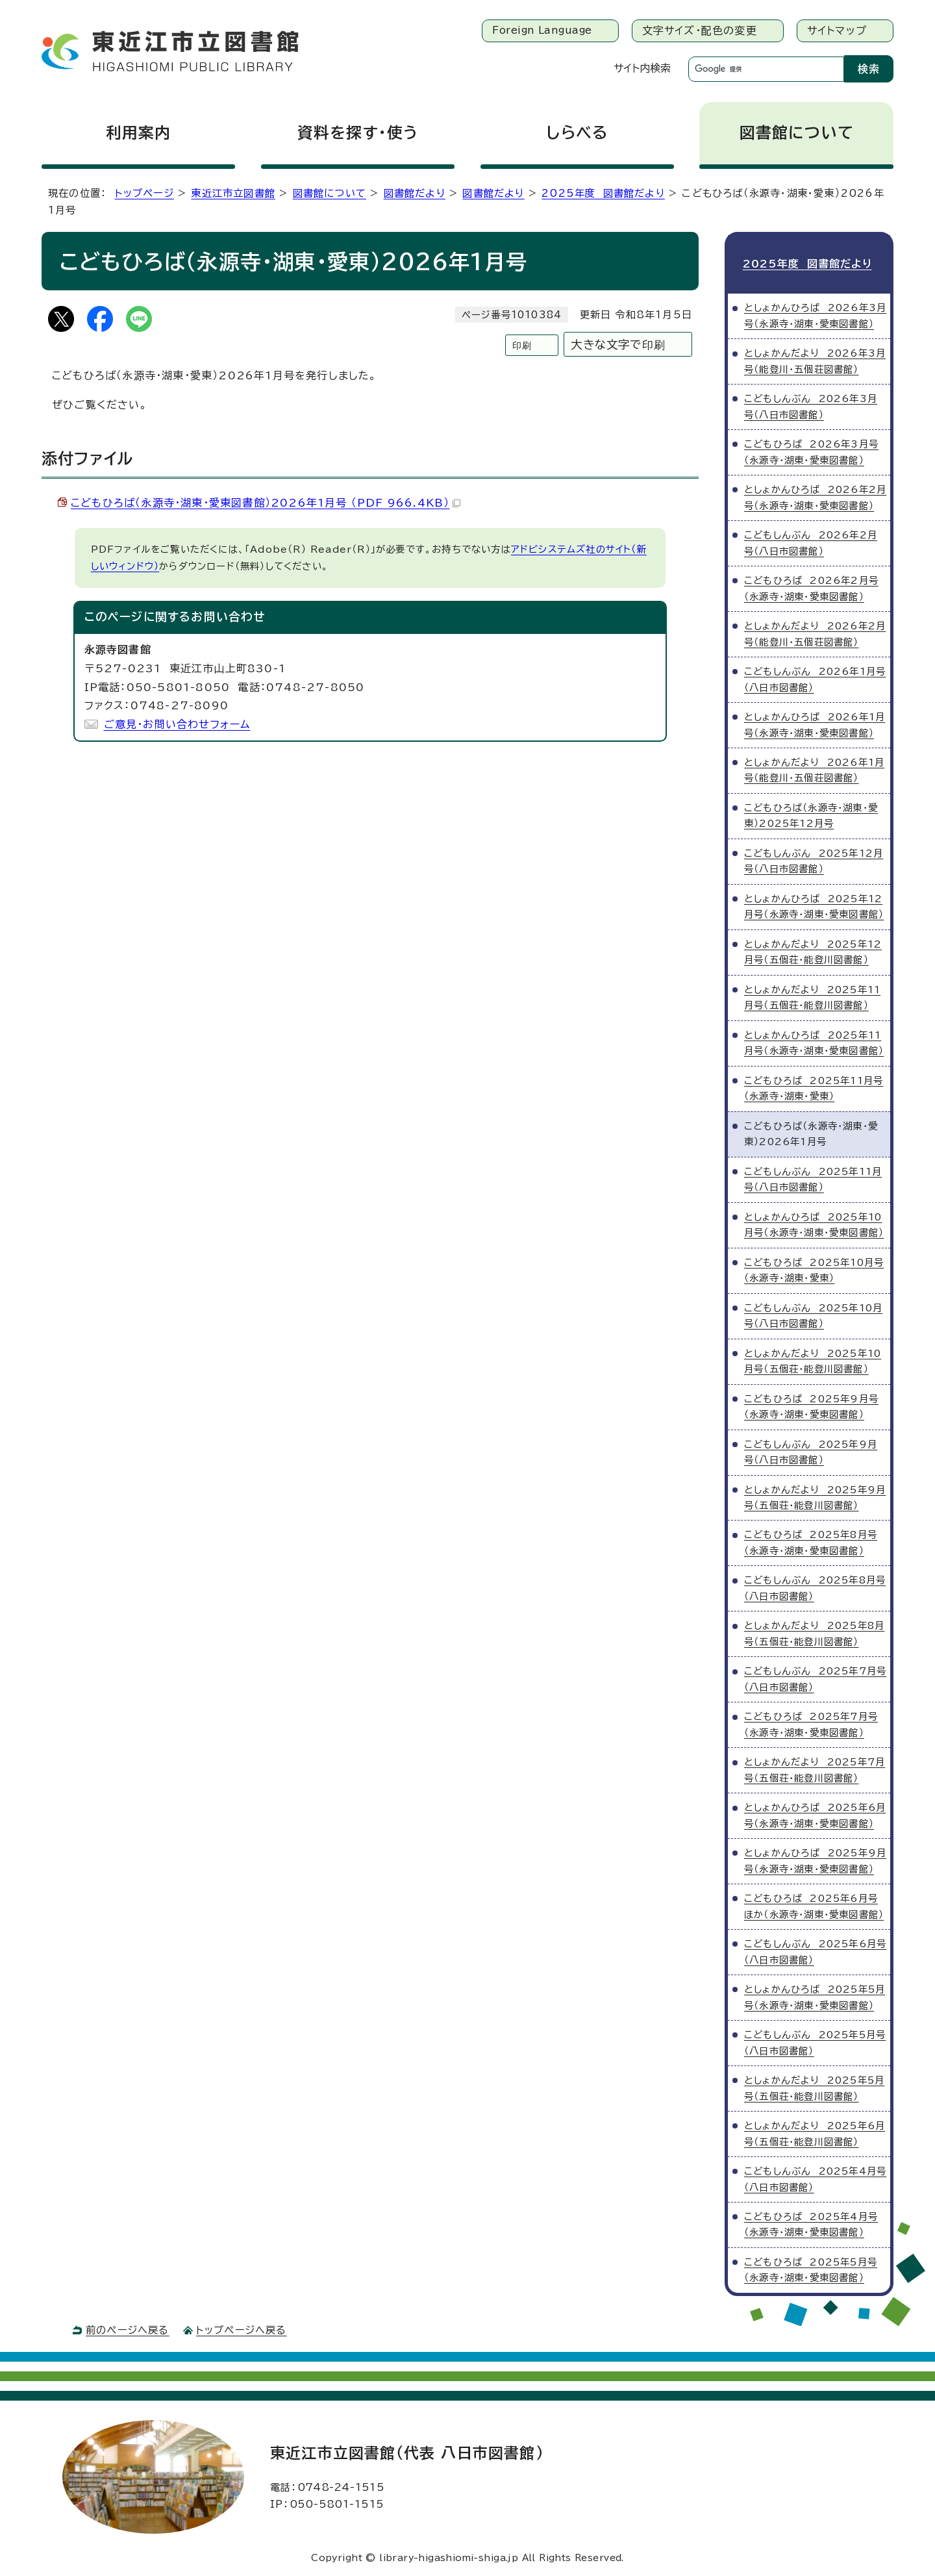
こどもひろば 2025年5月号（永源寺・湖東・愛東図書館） (810, 2267)
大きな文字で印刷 (618, 344)
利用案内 (138, 132)
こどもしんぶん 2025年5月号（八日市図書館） (815, 2039)
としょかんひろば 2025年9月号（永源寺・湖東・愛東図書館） (815, 1858)
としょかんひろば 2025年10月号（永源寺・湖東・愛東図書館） (814, 1222)
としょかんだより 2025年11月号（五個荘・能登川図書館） (812, 994)
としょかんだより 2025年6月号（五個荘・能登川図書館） (814, 2130)
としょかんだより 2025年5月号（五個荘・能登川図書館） (814, 2085)
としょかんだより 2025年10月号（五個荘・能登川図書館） (812, 1358)
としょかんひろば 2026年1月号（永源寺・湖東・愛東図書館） (814, 722)
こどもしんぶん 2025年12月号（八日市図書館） (813, 858)
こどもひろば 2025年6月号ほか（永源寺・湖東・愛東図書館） (814, 1903)
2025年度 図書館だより (603, 193)
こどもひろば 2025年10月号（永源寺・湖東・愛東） (814, 1267)
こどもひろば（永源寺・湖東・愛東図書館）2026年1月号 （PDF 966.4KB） (265, 503)
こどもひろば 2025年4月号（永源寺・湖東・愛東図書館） (811, 2221)
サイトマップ (837, 30)
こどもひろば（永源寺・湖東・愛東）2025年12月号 (811, 813)
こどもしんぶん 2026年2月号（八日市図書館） (810, 540)
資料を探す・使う (358, 132)
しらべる (577, 132)
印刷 (522, 345)
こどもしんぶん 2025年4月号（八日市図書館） (815, 2176)
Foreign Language (542, 30)
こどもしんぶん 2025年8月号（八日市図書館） (815, 1585)
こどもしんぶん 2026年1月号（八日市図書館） (815, 676)
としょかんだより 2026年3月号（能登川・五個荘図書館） (815, 358)
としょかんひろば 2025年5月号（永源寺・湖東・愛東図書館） (814, 1994)
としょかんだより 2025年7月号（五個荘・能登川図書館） (814, 1767)
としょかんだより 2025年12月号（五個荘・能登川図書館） (813, 949)
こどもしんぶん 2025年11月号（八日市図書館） (813, 1176)
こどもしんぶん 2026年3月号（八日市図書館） (810, 403)
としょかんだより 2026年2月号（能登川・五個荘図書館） (815, 631)
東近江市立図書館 (233, 193)
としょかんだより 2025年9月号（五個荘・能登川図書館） (815, 1495)
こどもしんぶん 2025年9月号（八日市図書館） (810, 1449)
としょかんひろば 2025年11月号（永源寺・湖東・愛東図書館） (814, 1040)
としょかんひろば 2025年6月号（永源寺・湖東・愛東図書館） (815, 1812)
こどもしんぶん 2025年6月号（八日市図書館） (815, 1949)
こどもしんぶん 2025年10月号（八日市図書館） (813, 1313)
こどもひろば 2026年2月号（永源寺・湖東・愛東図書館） (811, 585)
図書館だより (414, 193)
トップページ (144, 193)
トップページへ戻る (241, 2327)
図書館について (797, 132)
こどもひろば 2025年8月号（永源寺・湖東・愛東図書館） (810, 1540)
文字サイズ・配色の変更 (699, 30)
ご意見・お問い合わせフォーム (177, 724)
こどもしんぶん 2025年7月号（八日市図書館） (815, 1676)
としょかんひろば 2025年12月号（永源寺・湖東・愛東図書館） (814, 903)
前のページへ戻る (127, 2327)
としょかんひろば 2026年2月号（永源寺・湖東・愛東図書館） (815, 494)
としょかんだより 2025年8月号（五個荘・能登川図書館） (814, 1631)
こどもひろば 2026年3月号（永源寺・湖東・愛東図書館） (811, 449)
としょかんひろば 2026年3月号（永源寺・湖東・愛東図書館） (815, 312)
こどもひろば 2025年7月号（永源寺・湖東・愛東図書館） (811, 1721)
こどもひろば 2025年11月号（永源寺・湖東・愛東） (813, 1085)
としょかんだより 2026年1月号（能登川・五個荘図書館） (814, 767)
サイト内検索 (642, 68)
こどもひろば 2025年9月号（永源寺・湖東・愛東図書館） (811, 1404)
